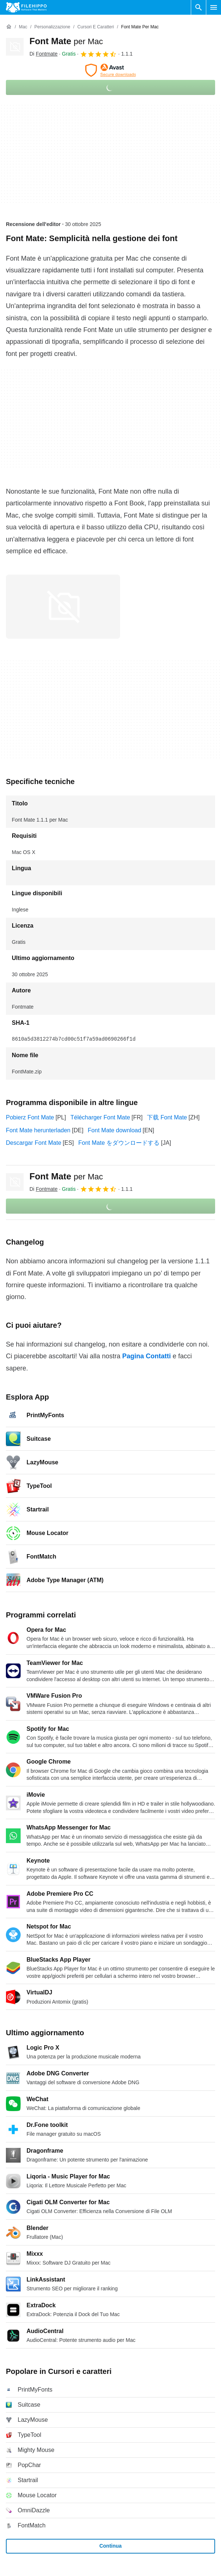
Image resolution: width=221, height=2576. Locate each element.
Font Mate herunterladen (38, 1130)
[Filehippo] (26, 7)
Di (43, 54)
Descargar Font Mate (33, 1143)
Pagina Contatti (146, 1356)
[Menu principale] (213, 7)
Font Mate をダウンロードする (118, 1143)
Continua (110, 2546)
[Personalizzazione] (52, 27)
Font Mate (66, 41)
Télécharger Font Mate (100, 1117)
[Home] (9, 27)
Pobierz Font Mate (30, 1117)
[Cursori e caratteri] (95, 27)
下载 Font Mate (167, 1117)
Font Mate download (114, 1130)
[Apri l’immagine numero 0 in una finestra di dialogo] (63, 607)
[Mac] (23, 27)
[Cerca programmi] (198, 7)
